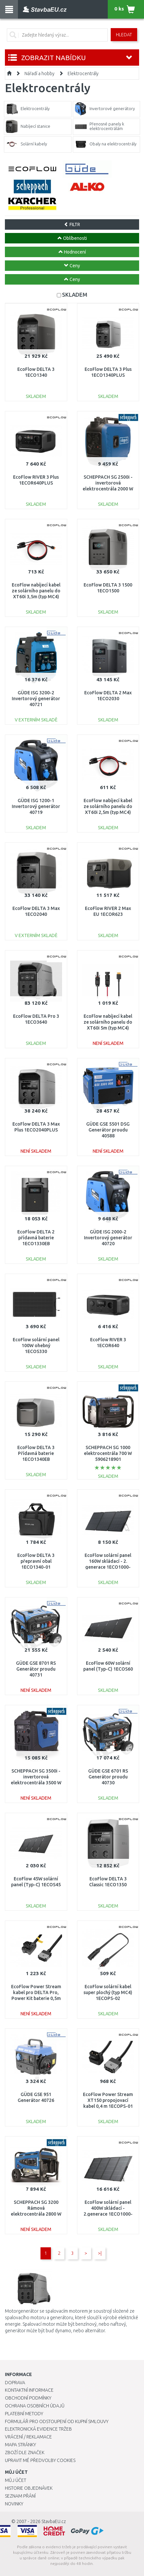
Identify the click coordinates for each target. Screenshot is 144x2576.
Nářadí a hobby (39, 73)
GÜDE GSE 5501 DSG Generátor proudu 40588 (108, 1129)
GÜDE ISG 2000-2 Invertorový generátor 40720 (108, 1237)
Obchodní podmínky (28, 2398)
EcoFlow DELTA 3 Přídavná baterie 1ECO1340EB (36, 1453)
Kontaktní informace (29, 2390)
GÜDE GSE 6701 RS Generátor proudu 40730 (108, 1776)
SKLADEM (74, 294)
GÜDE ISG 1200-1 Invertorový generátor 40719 (36, 806)
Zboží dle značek (24, 2452)
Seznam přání (20, 2496)
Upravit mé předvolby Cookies (40, 2460)
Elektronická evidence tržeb (38, 2429)
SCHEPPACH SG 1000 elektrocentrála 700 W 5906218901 (108, 1453)
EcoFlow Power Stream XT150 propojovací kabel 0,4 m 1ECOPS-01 (108, 2100)
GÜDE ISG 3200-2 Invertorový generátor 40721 (36, 698)
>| (100, 2253)
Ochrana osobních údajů (35, 2405)
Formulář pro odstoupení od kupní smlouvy (56, 2421)
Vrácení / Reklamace (28, 2436)
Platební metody (24, 2413)
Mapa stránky (20, 2444)
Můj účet (15, 2480)
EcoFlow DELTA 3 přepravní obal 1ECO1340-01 (36, 1561)
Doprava (15, 2382)
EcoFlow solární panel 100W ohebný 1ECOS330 (36, 1345)
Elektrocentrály (83, 73)
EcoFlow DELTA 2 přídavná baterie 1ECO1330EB (36, 1237)
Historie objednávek (29, 2488)
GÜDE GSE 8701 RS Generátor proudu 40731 (36, 1668)
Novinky (14, 2503)
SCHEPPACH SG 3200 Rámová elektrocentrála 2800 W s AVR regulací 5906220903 (36, 2214)
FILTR (72, 224)
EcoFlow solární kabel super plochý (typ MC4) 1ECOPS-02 (108, 1992)
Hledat (124, 34)
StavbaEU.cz (53, 2521)
